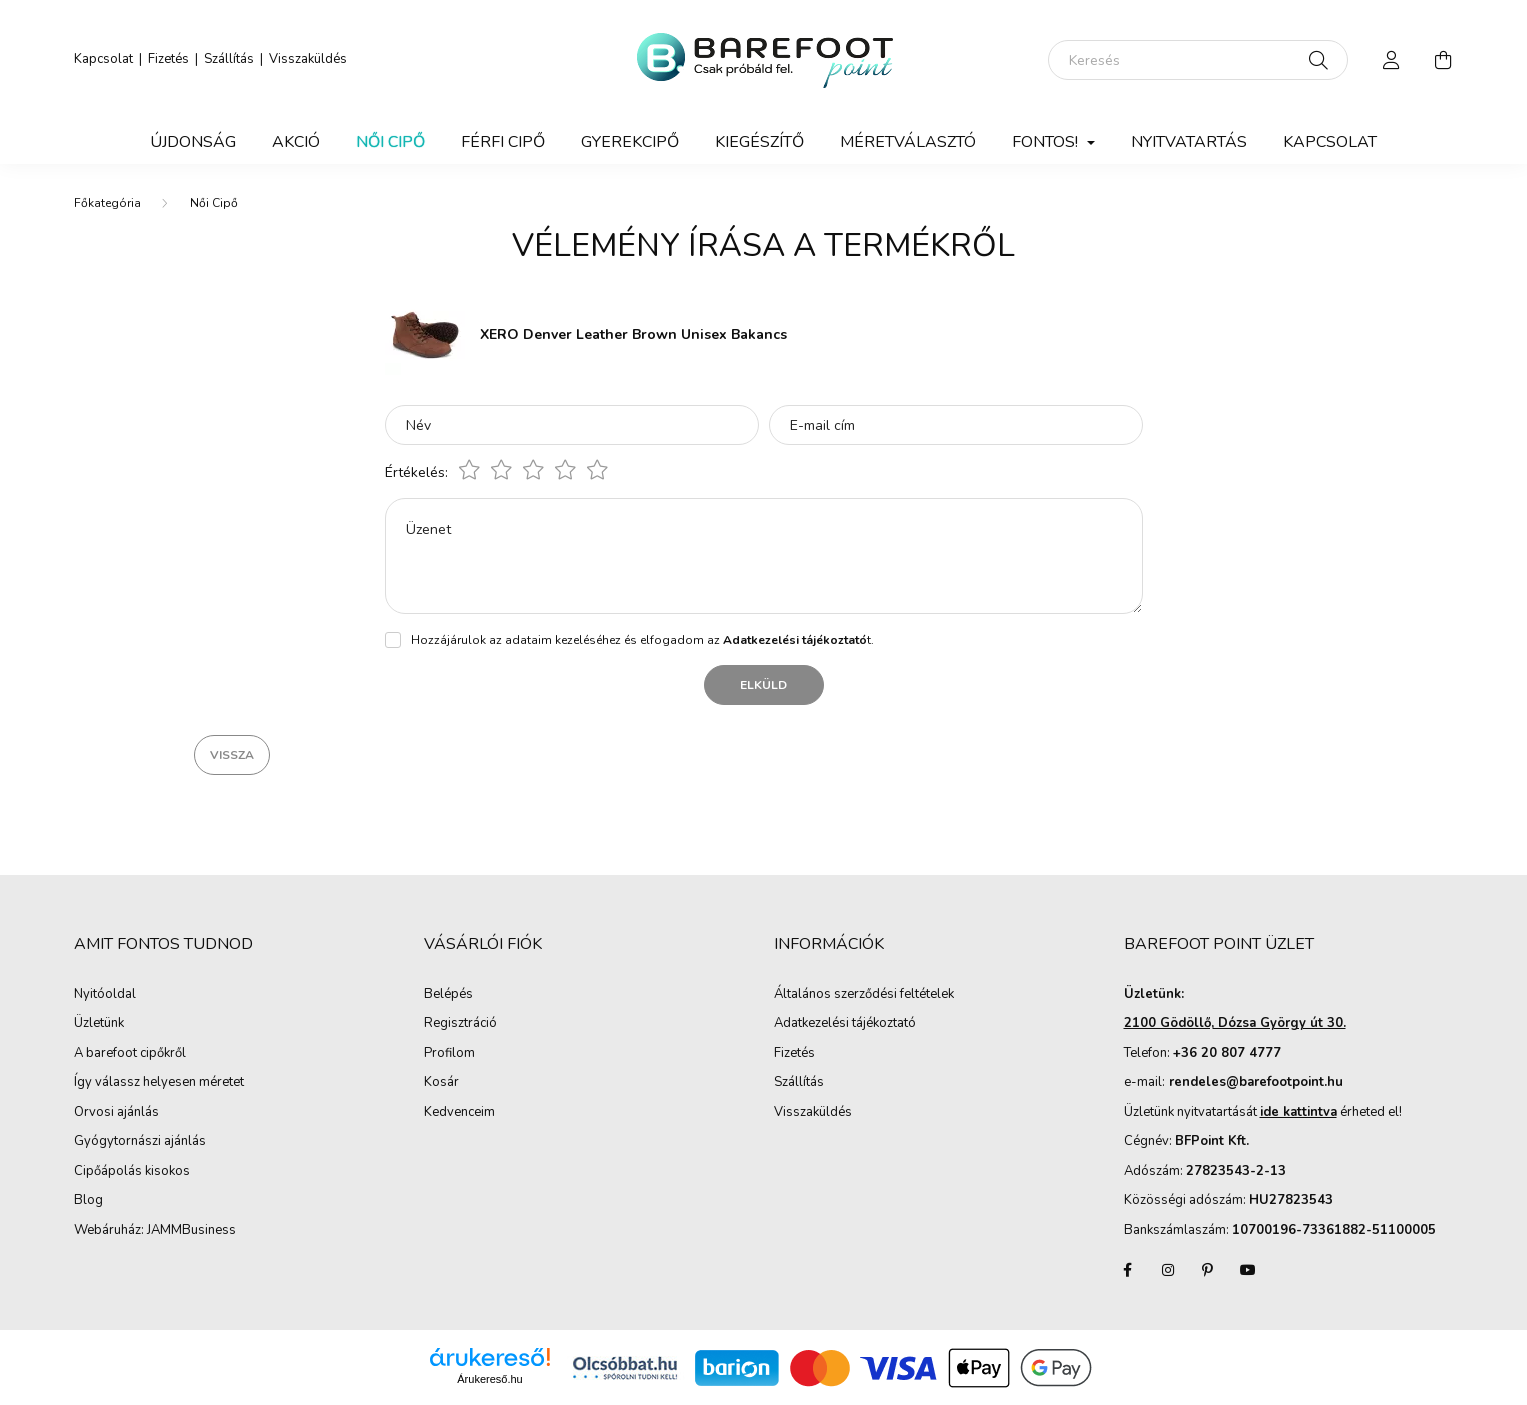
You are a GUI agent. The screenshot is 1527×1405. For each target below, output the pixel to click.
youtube (1248, 1270)
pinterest (1208, 1270)
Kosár (441, 1083)
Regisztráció (460, 1024)
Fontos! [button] (1047, 142)
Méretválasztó (908, 142)
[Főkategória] (107, 203)
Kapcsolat (103, 59)
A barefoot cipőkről (130, 1054)
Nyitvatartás (1189, 142)
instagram (1168, 1270)
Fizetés (168, 59)
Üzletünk (99, 1024)
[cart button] (1444, 60)
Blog (88, 1201)
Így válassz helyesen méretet (159, 1083)
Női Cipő (390, 142)
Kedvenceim (459, 1113)
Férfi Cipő (503, 142)
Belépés (448, 995)
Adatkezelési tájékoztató (845, 1024)
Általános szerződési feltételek (864, 995)
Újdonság (193, 142)
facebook (1128, 1270)
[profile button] (1392, 60)
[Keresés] (1198, 60)
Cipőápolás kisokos (132, 1172)
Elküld (763, 685)
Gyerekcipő (630, 142)
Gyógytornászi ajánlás (140, 1142)
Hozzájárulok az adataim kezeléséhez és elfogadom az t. (642, 640)
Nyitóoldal (105, 995)
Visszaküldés (308, 59)
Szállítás (229, 59)
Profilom (449, 1054)
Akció (296, 142)
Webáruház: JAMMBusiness (155, 1231)
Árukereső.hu (489, 1379)
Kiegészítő (759, 142)
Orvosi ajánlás (116, 1113)
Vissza (232, 755)
